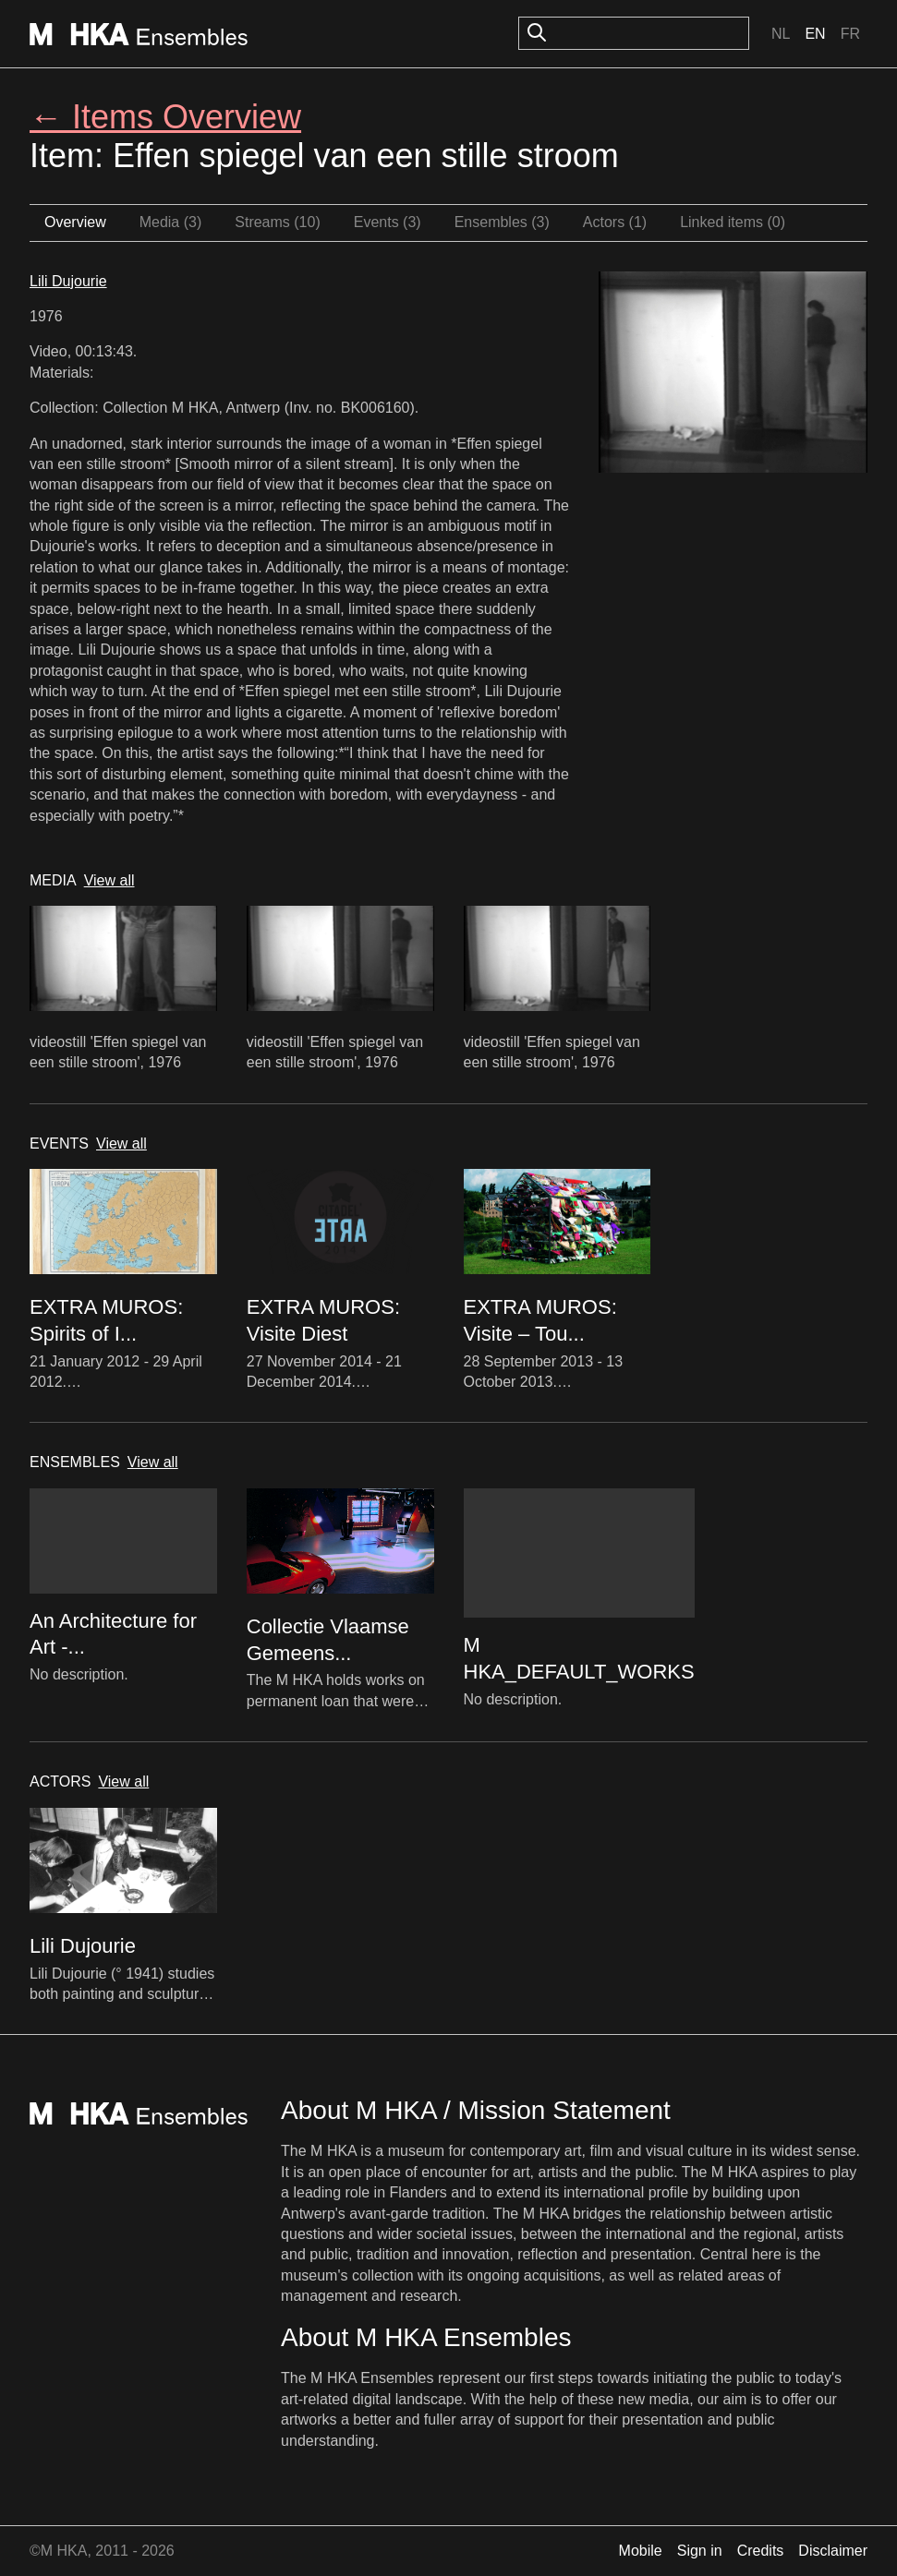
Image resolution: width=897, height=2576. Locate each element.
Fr (850, 34)
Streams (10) (277, 222)
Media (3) (170, 222)
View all (109, 880)
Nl (780, 34)
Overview (75, 222)
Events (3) (387, 222)
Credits (760, 2550)
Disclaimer (832, 2550)
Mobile (640, 2550)
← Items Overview (165, 117)
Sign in (699, 2550)
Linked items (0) (732, 222)
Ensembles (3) (502, 222)
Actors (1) (615, 222)
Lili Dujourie (68, 281)
